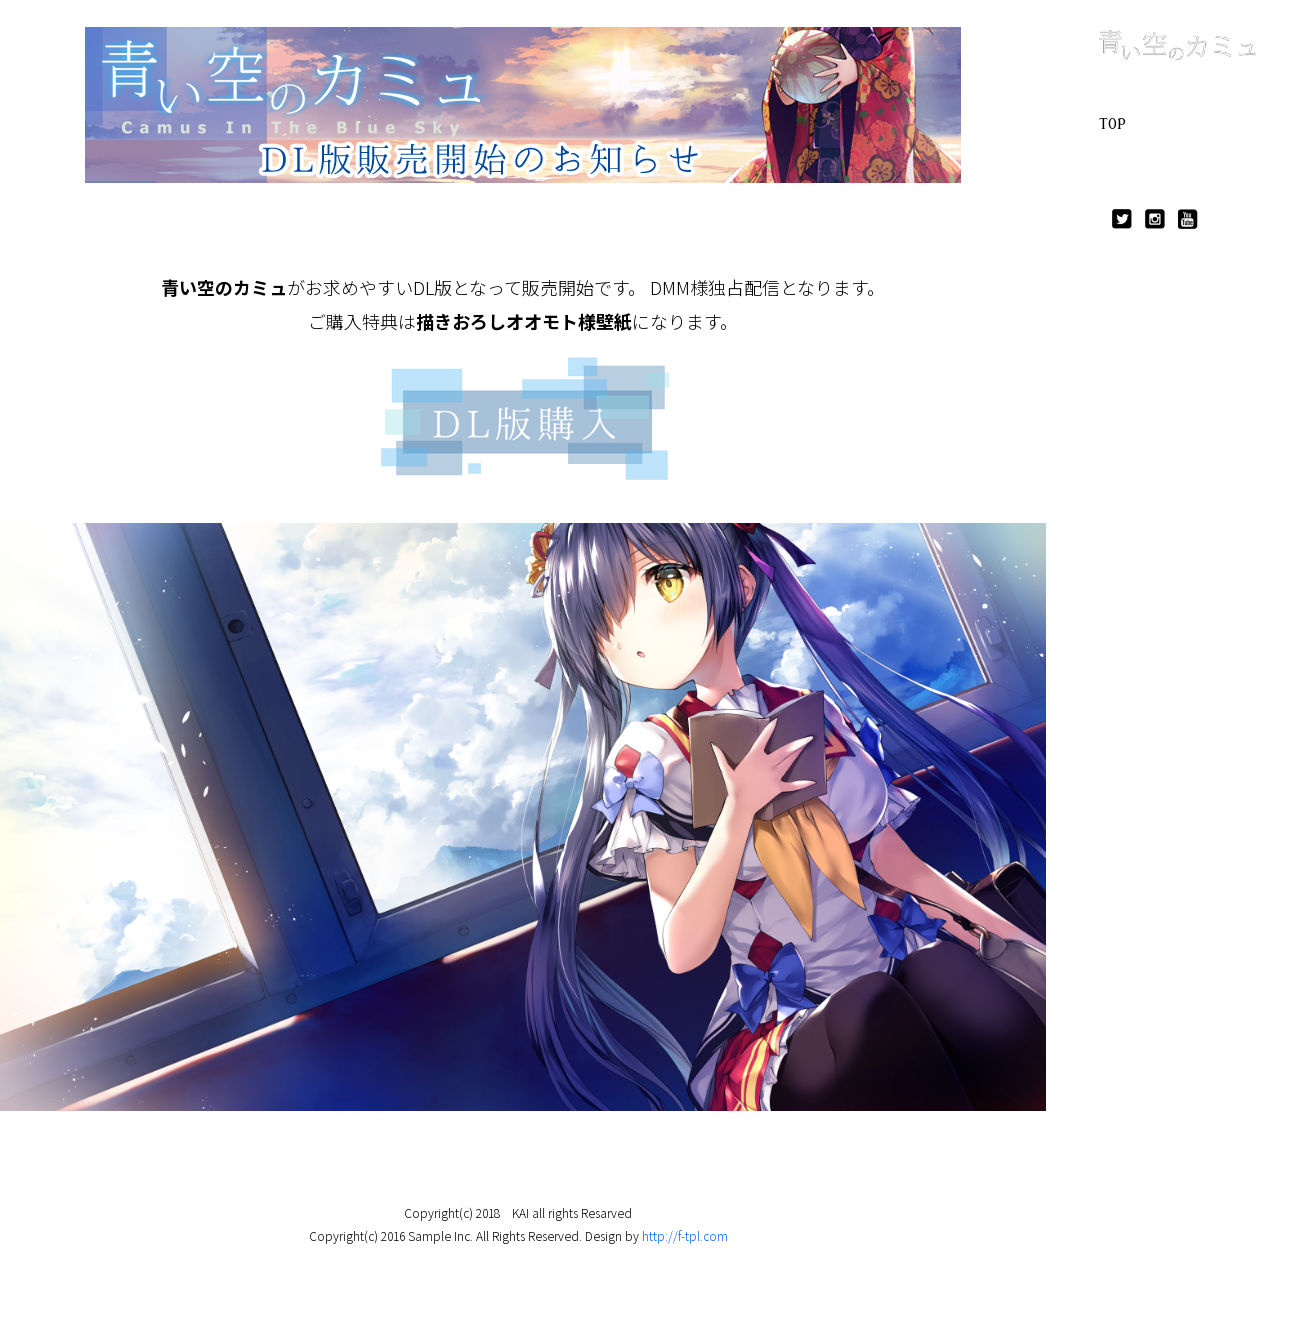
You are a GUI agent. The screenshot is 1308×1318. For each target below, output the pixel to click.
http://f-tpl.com (685, 1235)
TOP (1112, 124)
